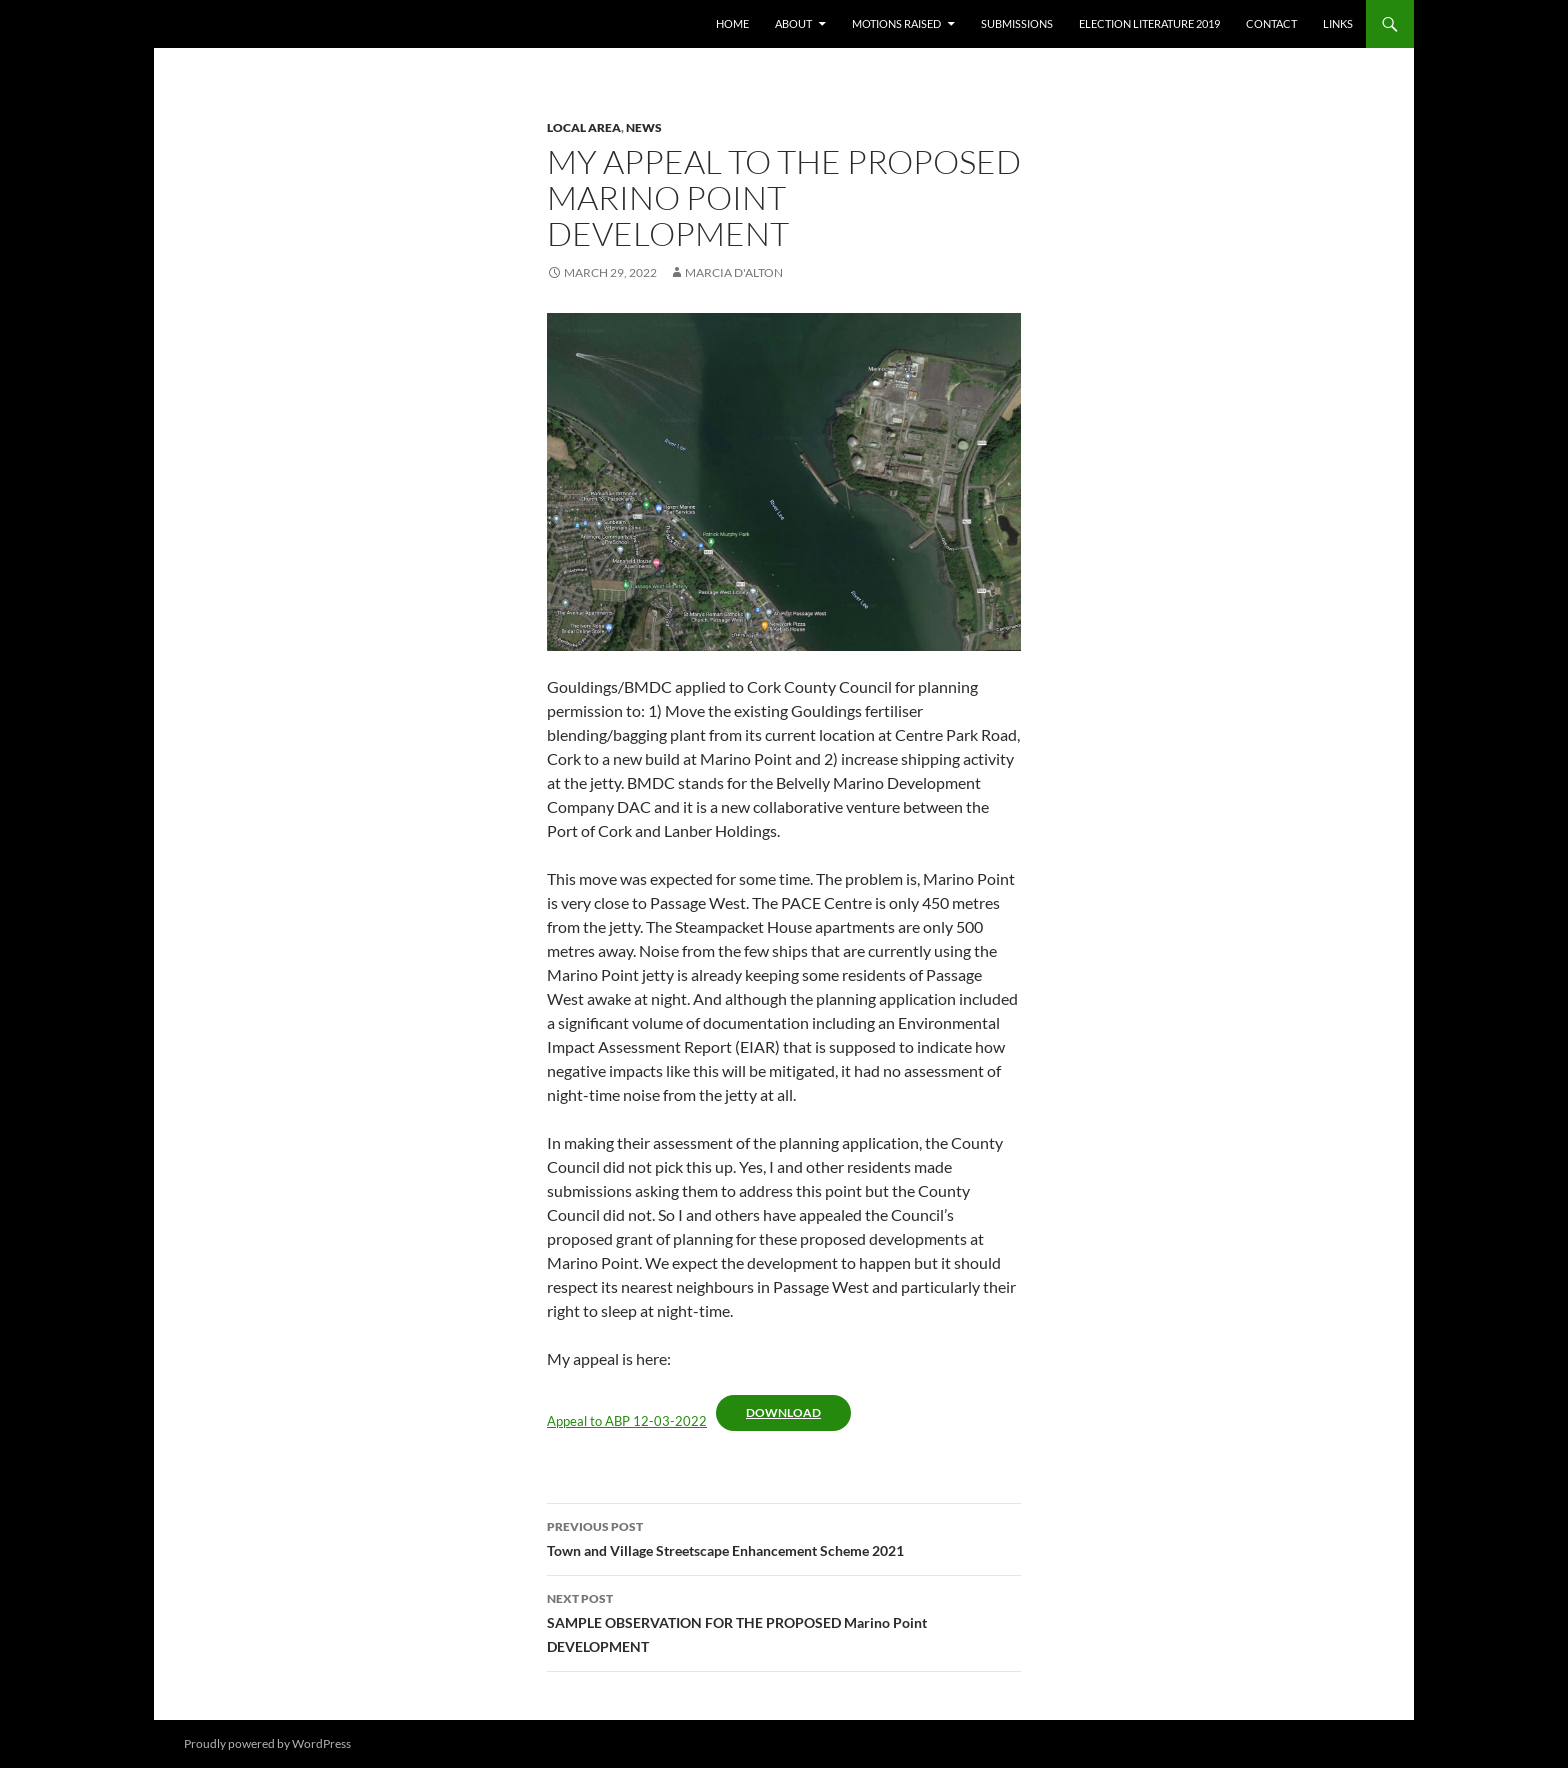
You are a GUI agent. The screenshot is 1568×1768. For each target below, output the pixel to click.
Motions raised (896, 23)
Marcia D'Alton (734, 272)
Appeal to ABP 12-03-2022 (627, 1421)
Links (1338, 23)
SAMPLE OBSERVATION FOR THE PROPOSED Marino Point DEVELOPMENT (784, 1621)
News (644, 127)
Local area (584, 127)
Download (783, 1412)
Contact (1271, 23)
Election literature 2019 (1149, 23)
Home (732, 23)
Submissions (1017, 23)
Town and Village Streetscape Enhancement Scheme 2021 (784, 1537)
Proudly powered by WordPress (267, 1743)
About (793, 23)
